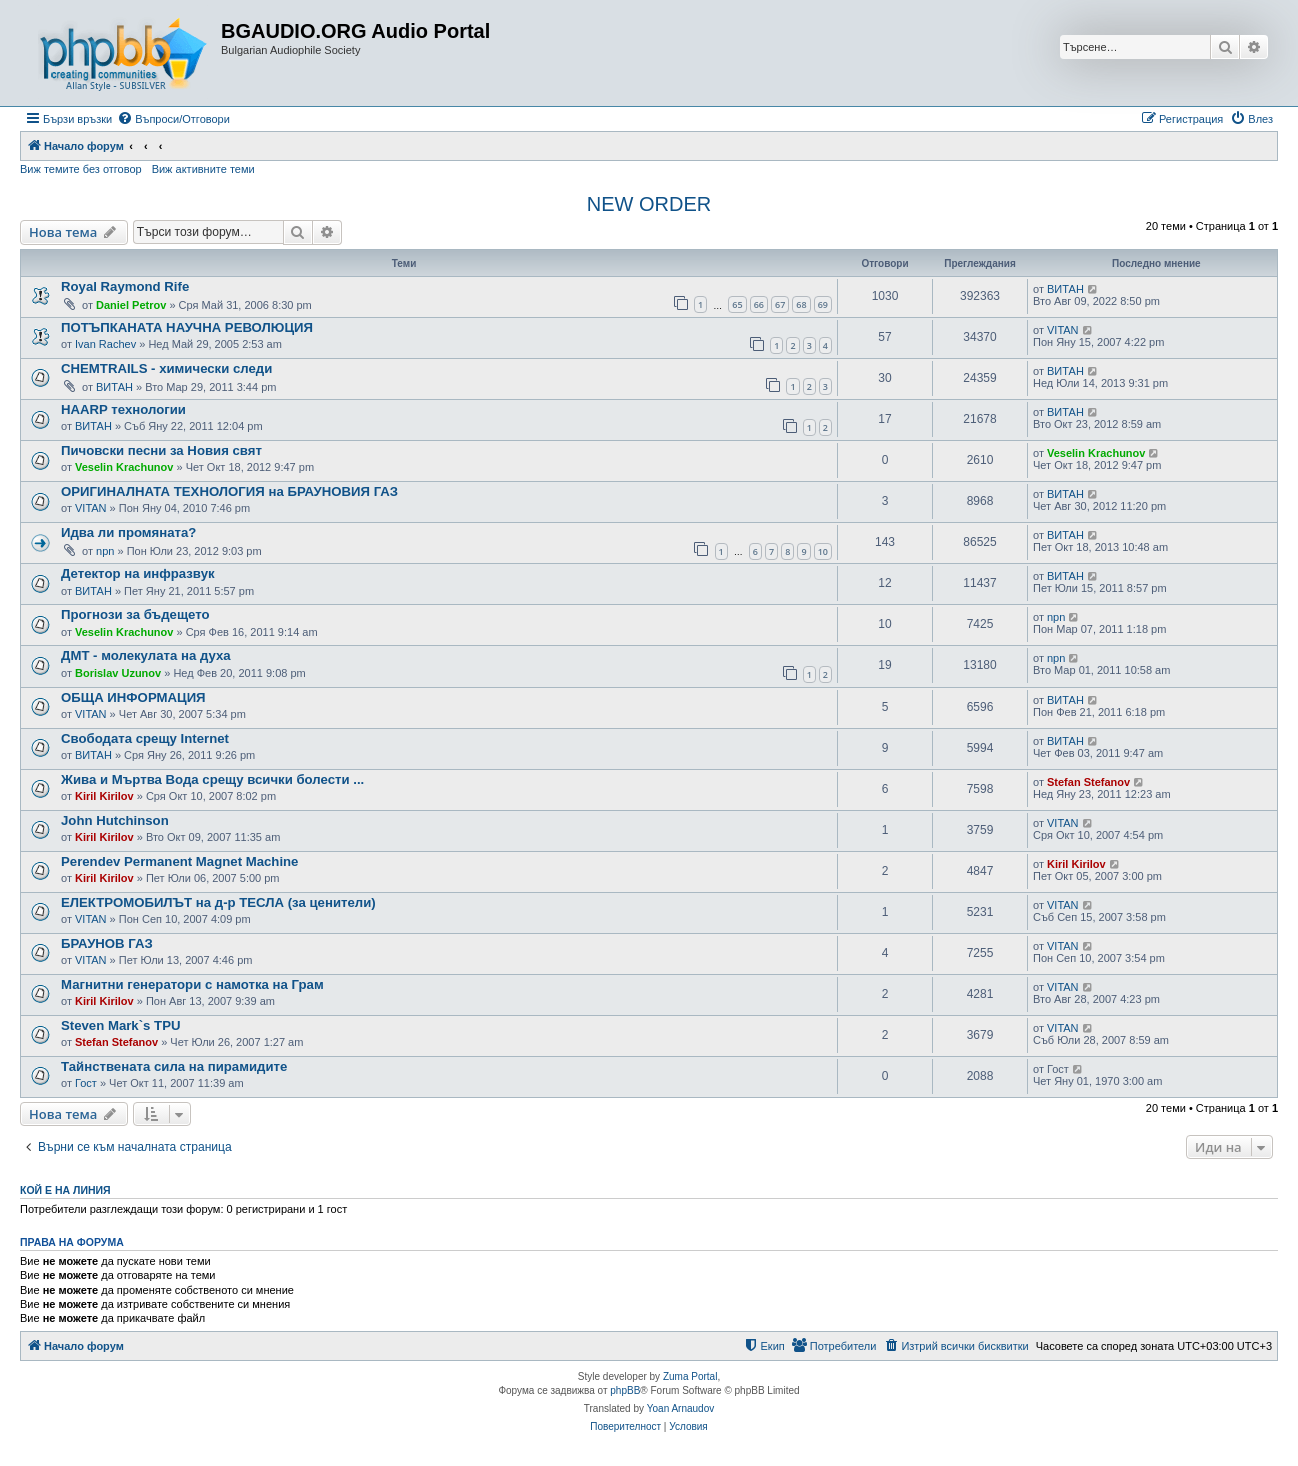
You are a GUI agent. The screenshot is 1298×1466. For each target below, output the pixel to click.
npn (105, 551)
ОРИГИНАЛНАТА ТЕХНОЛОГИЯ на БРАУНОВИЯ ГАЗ (229, 491)
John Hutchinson (115, 820)
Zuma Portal (690, 1376)
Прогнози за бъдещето (135, 614)
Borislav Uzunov (118, 673)
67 (780, 304)
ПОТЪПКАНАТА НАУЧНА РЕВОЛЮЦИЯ (187, 327)
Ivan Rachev (105, 344)
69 (823, 304)
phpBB (625, 1390)
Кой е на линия (65, 1190)
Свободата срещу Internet (145, 738)
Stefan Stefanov (1088, 782)
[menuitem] (173, 119)
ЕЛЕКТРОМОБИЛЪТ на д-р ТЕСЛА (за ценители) (218, 902)
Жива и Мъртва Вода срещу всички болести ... (212, 779)
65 (737, 304)
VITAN (1063, 330)
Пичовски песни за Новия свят (161, 450)
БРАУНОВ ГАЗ (107, 943)
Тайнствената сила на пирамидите (174, 1066)
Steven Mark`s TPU (120, 1025)
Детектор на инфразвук (138, 573)
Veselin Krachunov (124, 467)
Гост (86, 1083)
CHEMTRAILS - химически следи (166, 368)
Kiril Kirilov (104, 796)
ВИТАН (1065, 289)
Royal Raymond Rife (125, 286)
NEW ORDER (649, 204)
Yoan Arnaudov (680, 1408)
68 (801, 304)
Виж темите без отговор (81, 169)
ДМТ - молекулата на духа (146, 655)
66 (759, 304)
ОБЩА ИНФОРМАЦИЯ (133, 697)
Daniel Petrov (131, 305)
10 (823, 551)
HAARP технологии (123, 409)
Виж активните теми (203, 169)
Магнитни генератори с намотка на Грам (192, 984)
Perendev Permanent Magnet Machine (179, 861)
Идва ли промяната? (128, 532)
